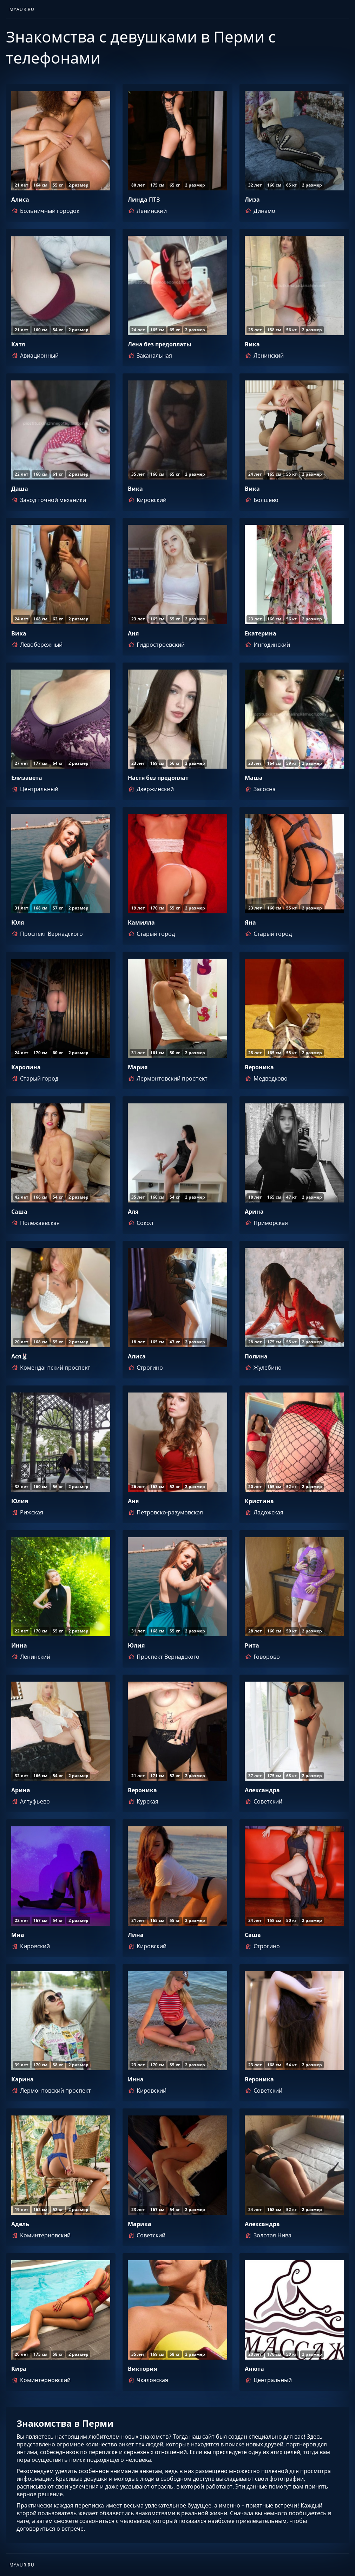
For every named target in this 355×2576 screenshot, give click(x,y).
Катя (18, 344)
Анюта (254, 2369)
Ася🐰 (19, 1356)
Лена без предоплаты (159, 344)
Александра (262, 1790)
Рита (252, 1645)
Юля (17, 922)
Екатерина (260, 633)
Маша (254, 778)
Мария (137, 1067)
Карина (22, 2079)
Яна (250, 922)
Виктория (142, 2369)
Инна (19, 1645)
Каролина (26, 1067)
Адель (20, 2224)
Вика (252, 344)
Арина (254, 1211)
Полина (256, 1356)
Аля (133, 1211)
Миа (17, 1935)
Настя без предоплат (158, 778)
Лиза (252, 199)
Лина (136, 1935)
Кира (18, 2369)
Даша (19, 489)
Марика (139, 2224)
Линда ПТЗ (144, 199)
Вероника (259, 1067)
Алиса (20, 199)
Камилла (141, 922)
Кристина (259, 1501)
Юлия (19, 1501)
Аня (133, 633)
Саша (19, 1211)
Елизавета (26, 778)
